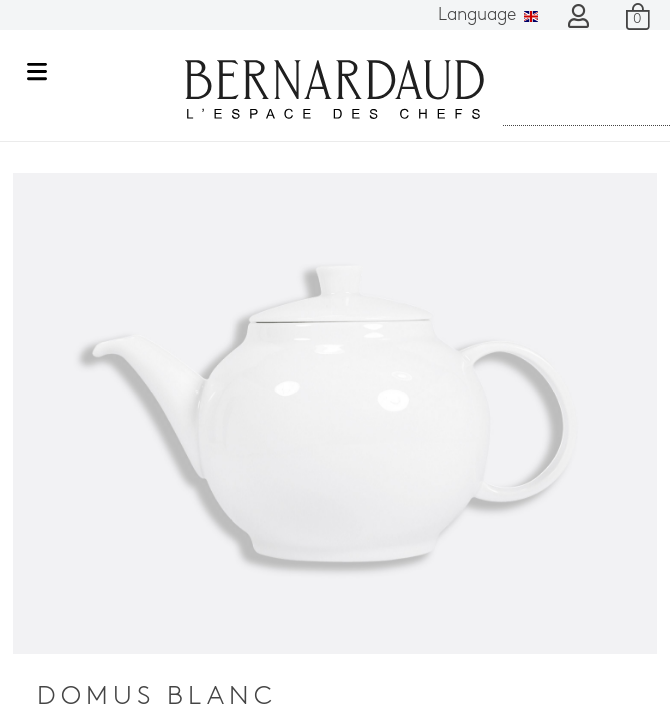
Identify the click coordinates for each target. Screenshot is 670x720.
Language (488, 15)
